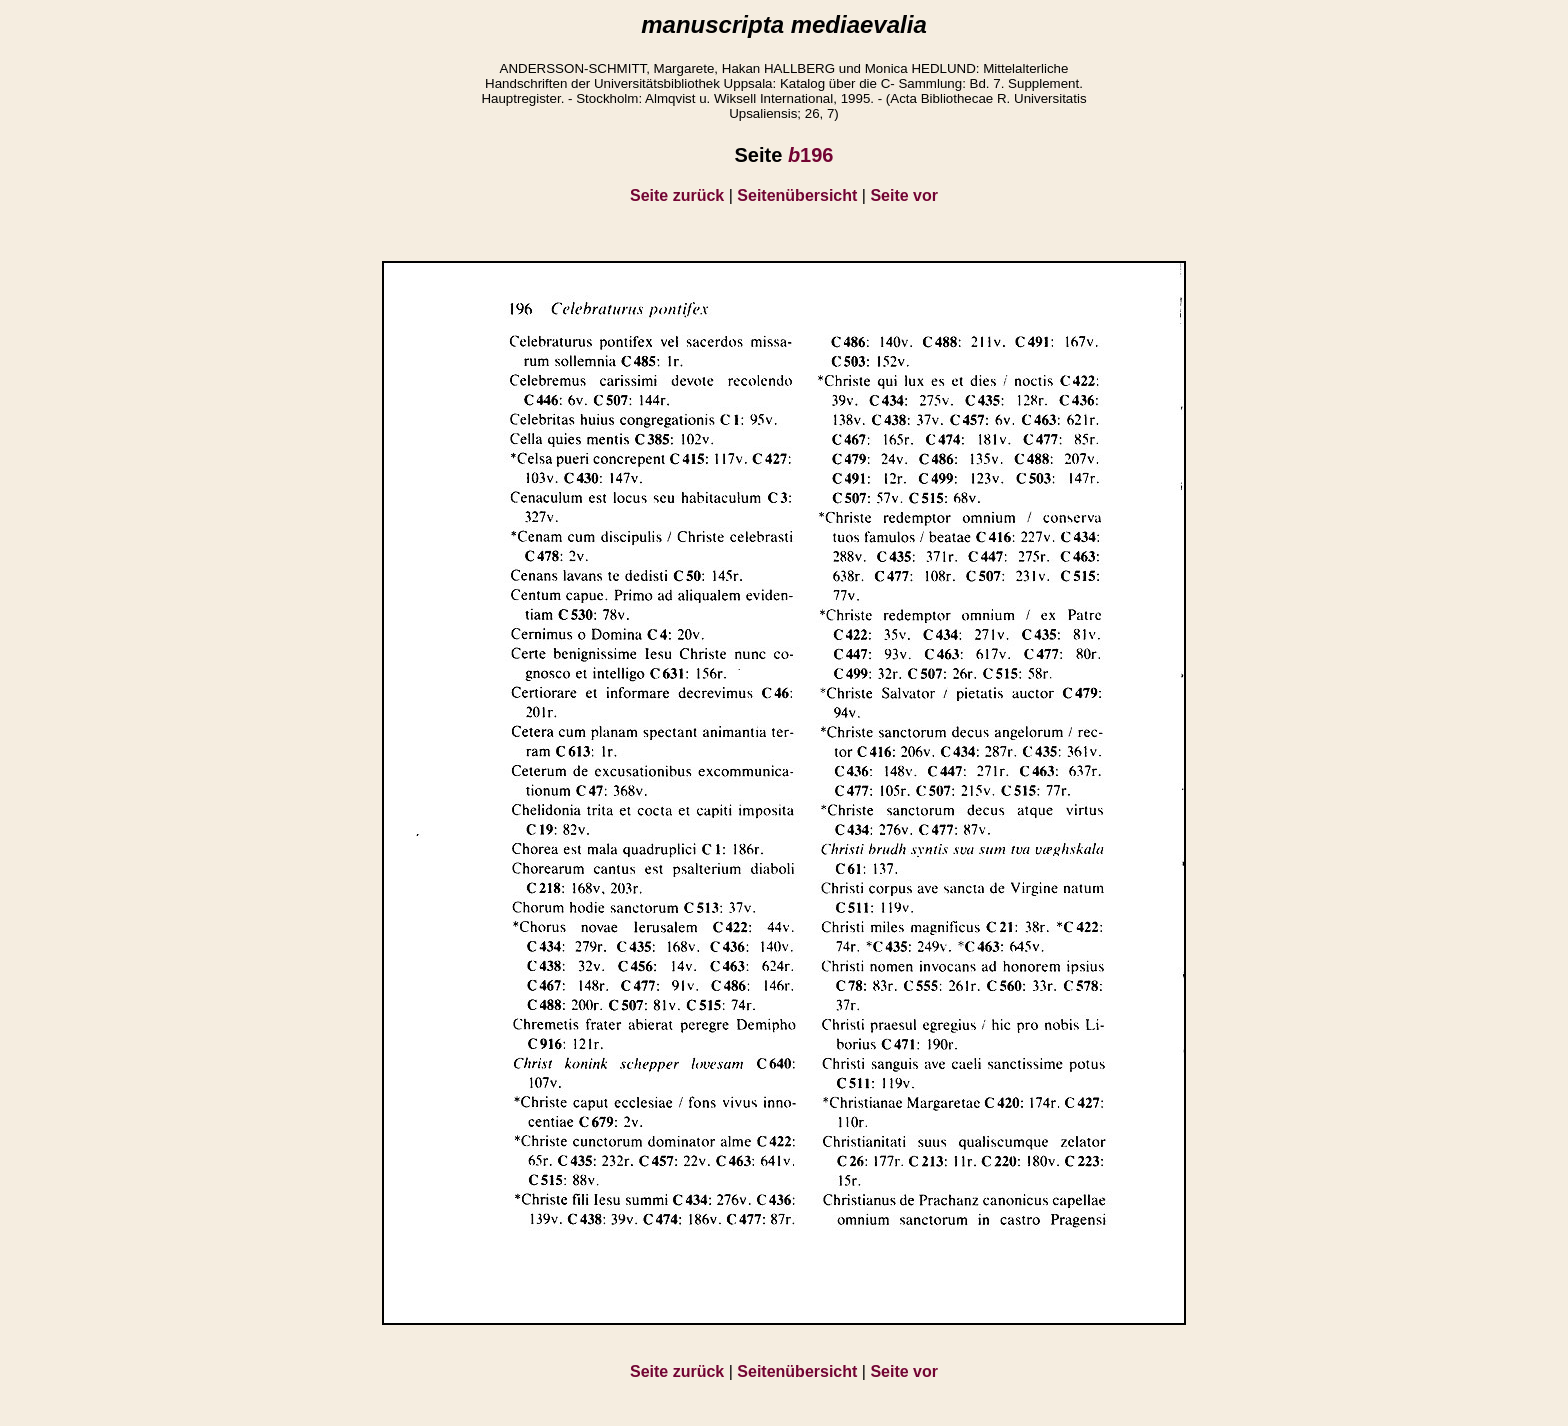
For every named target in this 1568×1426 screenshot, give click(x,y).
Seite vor (904, 195)
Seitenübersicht (797, 195)
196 (811, 155)
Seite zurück (677, 195)
